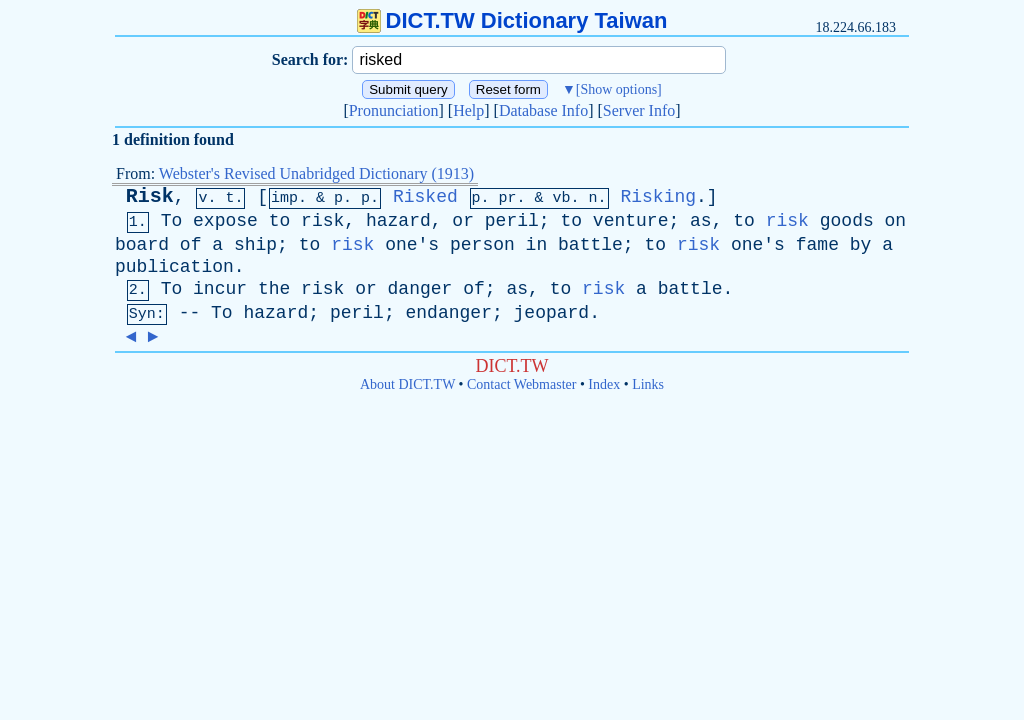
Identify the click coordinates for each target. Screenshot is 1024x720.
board (142, 245)
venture (631, 221)
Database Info (543, 110)
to (280, 221)
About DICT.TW (407, 384)
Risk (150, 196)
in (537, 245)
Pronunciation (394, 110)
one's (412, 245)
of (191, 245)
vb (562, 198)
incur (220, 289)
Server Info (639, 110)
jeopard (552, 313)
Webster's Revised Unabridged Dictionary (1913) (316, 173)
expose (225, 221)
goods (847, 221)
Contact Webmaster (521, 384)
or (463, 221)
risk (322, 221)
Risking (658, 197)
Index (604, 384)
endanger (449, 313)
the (274, 289)
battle (590, 245)
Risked (425, 197)
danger (420, 289)
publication (174, 267)
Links (648, 384)
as (701, 221)
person (482, 245)
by (861, 245)
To (172, 221)
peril (512, 221)
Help (468, 110)
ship (255, 245)
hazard (398, 221)
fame (817, 245)
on (896, 221)
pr (508, 198)
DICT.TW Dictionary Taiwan (512, 20)
